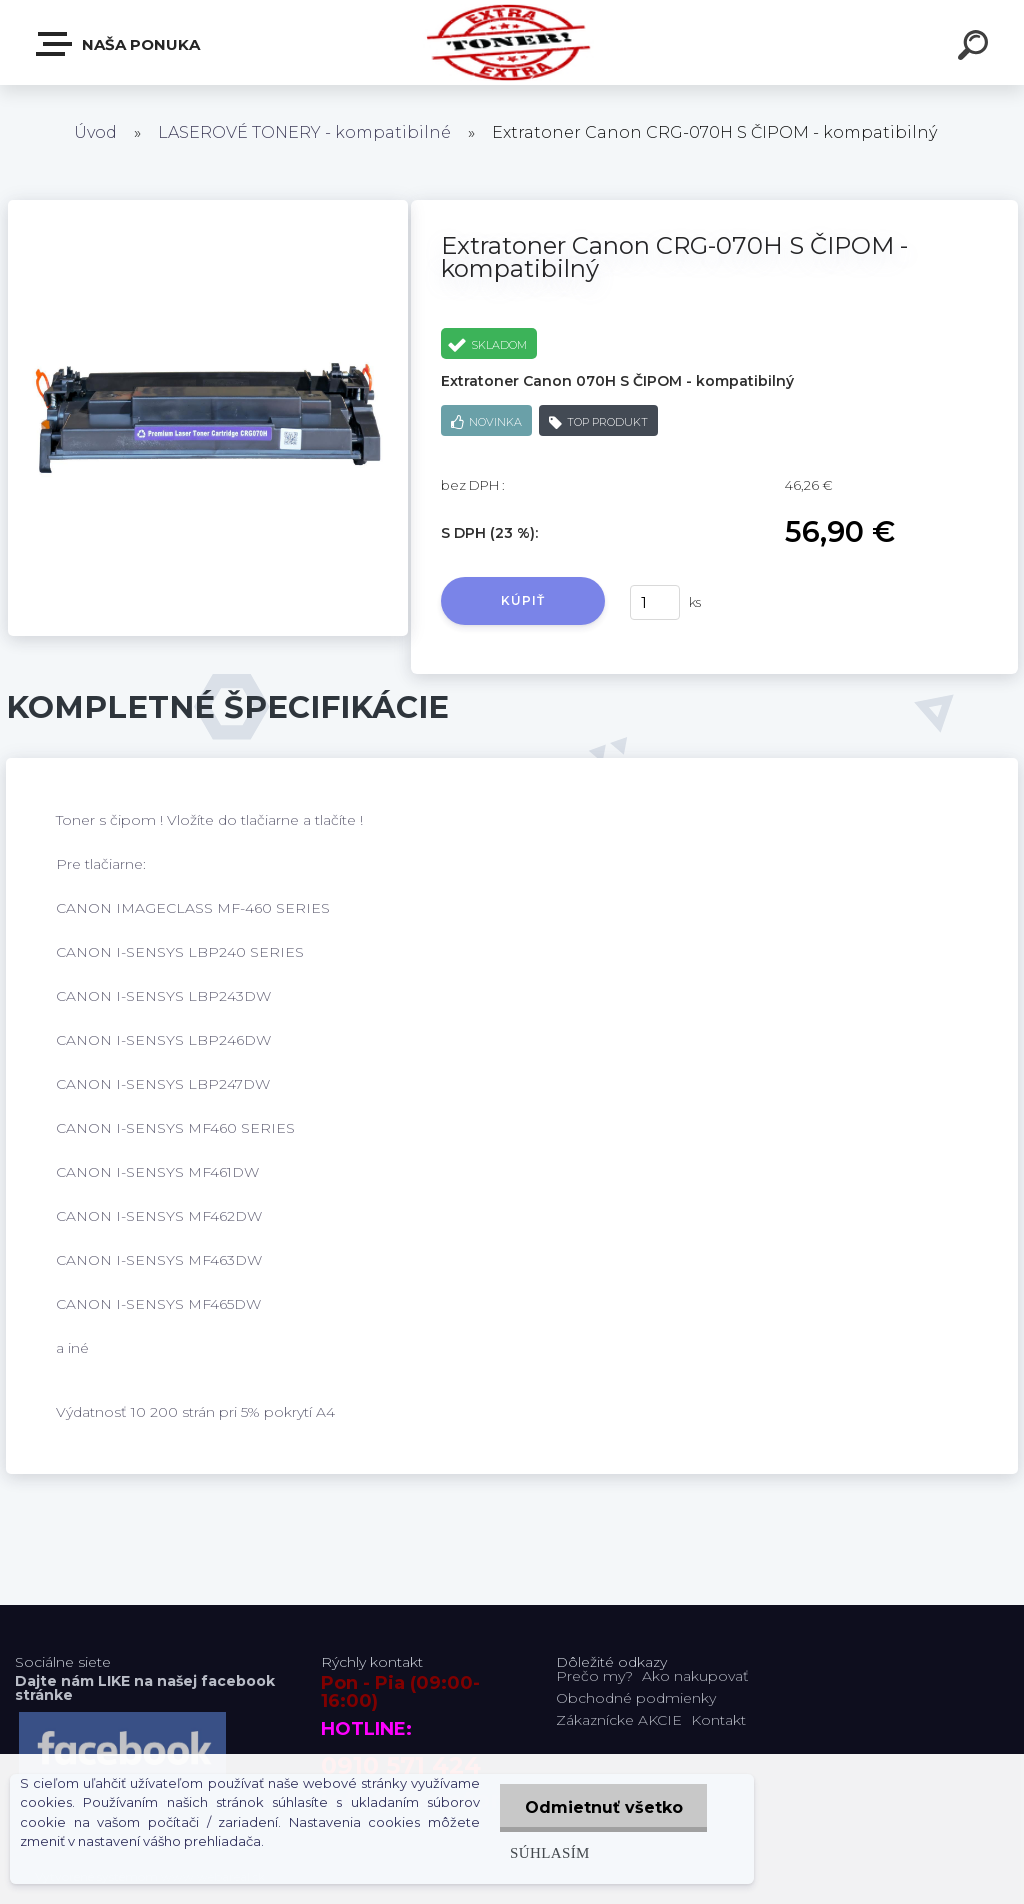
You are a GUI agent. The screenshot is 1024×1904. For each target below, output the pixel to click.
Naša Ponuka (119, 44)
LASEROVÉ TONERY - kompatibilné (304, 132)
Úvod (95, 132)
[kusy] (655, 602)
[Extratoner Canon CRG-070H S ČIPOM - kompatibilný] (208, 207)
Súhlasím (549, 1852)
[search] (976, 48)
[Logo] (512, 42)
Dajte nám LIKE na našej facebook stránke (145, 1688)
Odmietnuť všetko (603, 1807)
